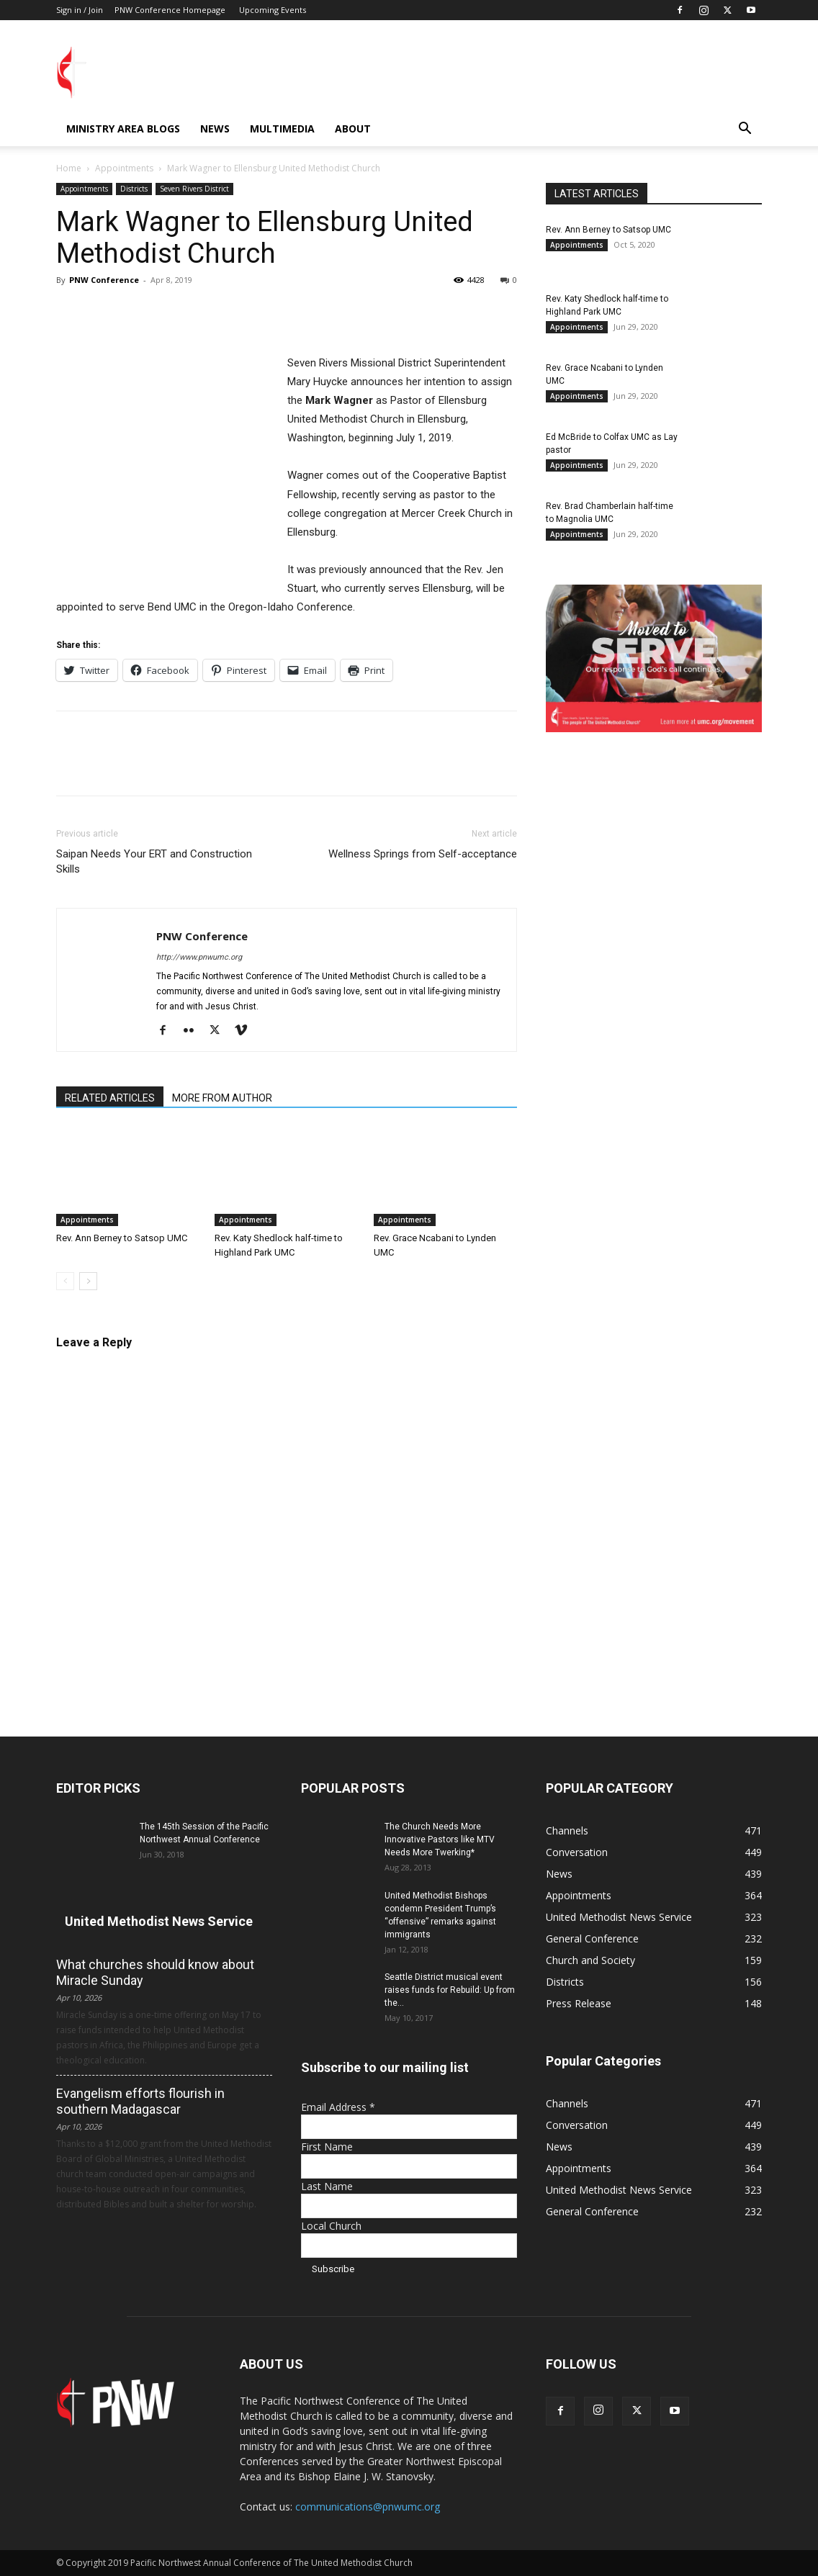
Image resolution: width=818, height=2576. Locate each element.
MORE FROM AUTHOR (222, 1098)
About (353, 128)
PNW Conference (104, 279)
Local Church (331, 2226)
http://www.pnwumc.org (199, 957)
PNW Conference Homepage (169, 9)
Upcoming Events (272, 9)
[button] (744, 130)
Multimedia (282, 128)
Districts (134, 189)
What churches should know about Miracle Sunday (155, 1972)
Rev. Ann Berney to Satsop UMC (121, 1238)
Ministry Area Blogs (123, 128)
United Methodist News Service (159, 1921)
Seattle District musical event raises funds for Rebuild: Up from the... (450, 1990)
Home (68, 168)
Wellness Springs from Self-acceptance (422, 853)
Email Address (338, 2107)
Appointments (124, 168)
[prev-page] (65, 1281)
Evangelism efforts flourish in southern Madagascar (140, 2101)
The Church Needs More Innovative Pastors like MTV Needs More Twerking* (440, 1839)
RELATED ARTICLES (110, 1098)
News (215, 128)
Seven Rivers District (194, 189)
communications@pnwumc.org (367, 2506)
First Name (327, 2146)
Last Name (327, 2186)
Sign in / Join (79, 9)
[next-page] (88, 1281)
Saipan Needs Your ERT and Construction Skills (154, 861)
